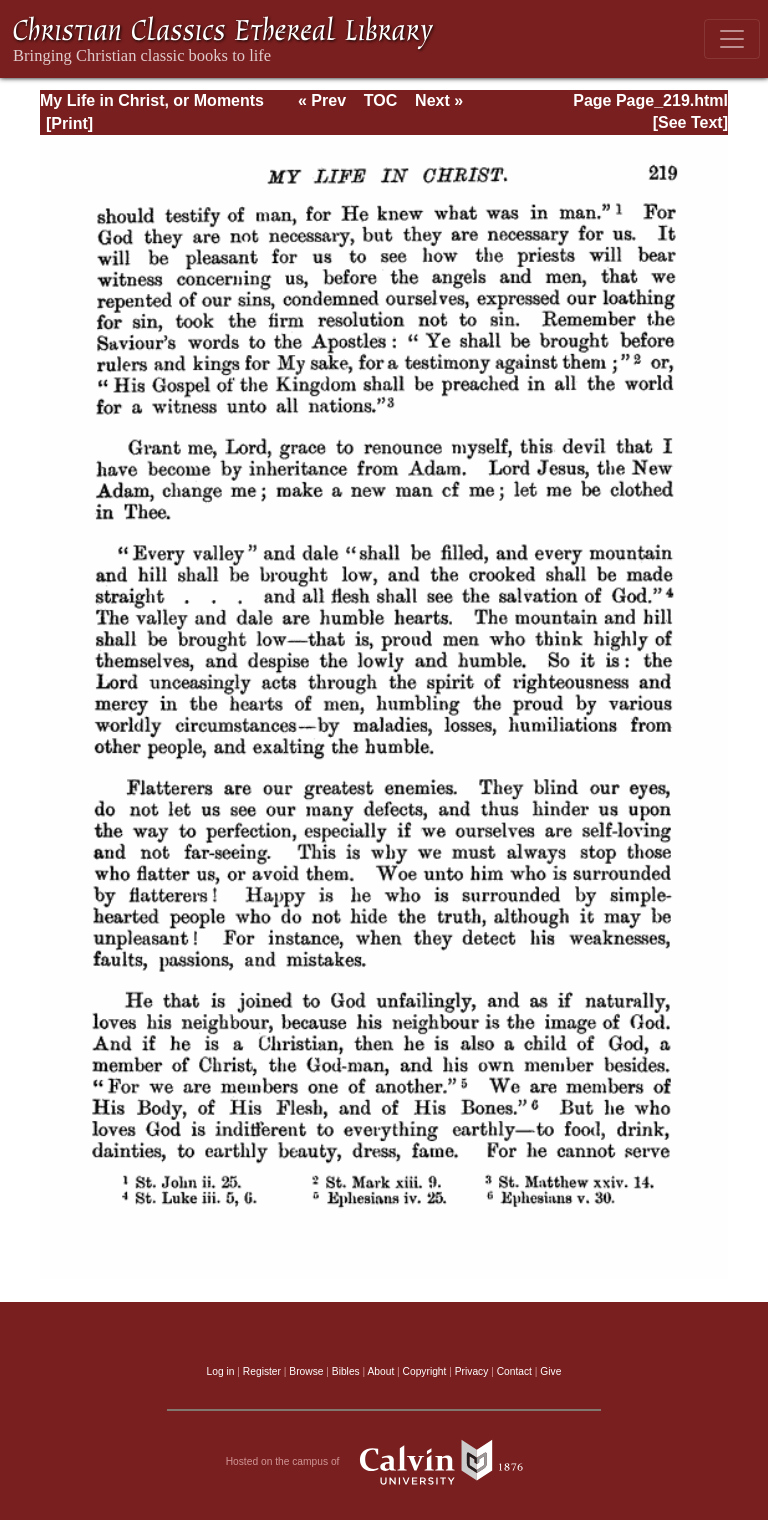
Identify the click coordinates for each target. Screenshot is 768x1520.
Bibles (346, 1371)
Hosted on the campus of (384, 1462)
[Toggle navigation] (732, 39)
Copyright (425, 1371)
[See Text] (690, 122)
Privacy (472, 1371)
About (380, 1371)
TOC (380, 100)
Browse (306, 1371)
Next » (439, 100)
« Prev (322, 100)
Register (262, 1371)
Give (550, 1371)
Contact (514, 1371)
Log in (221, 1371)
